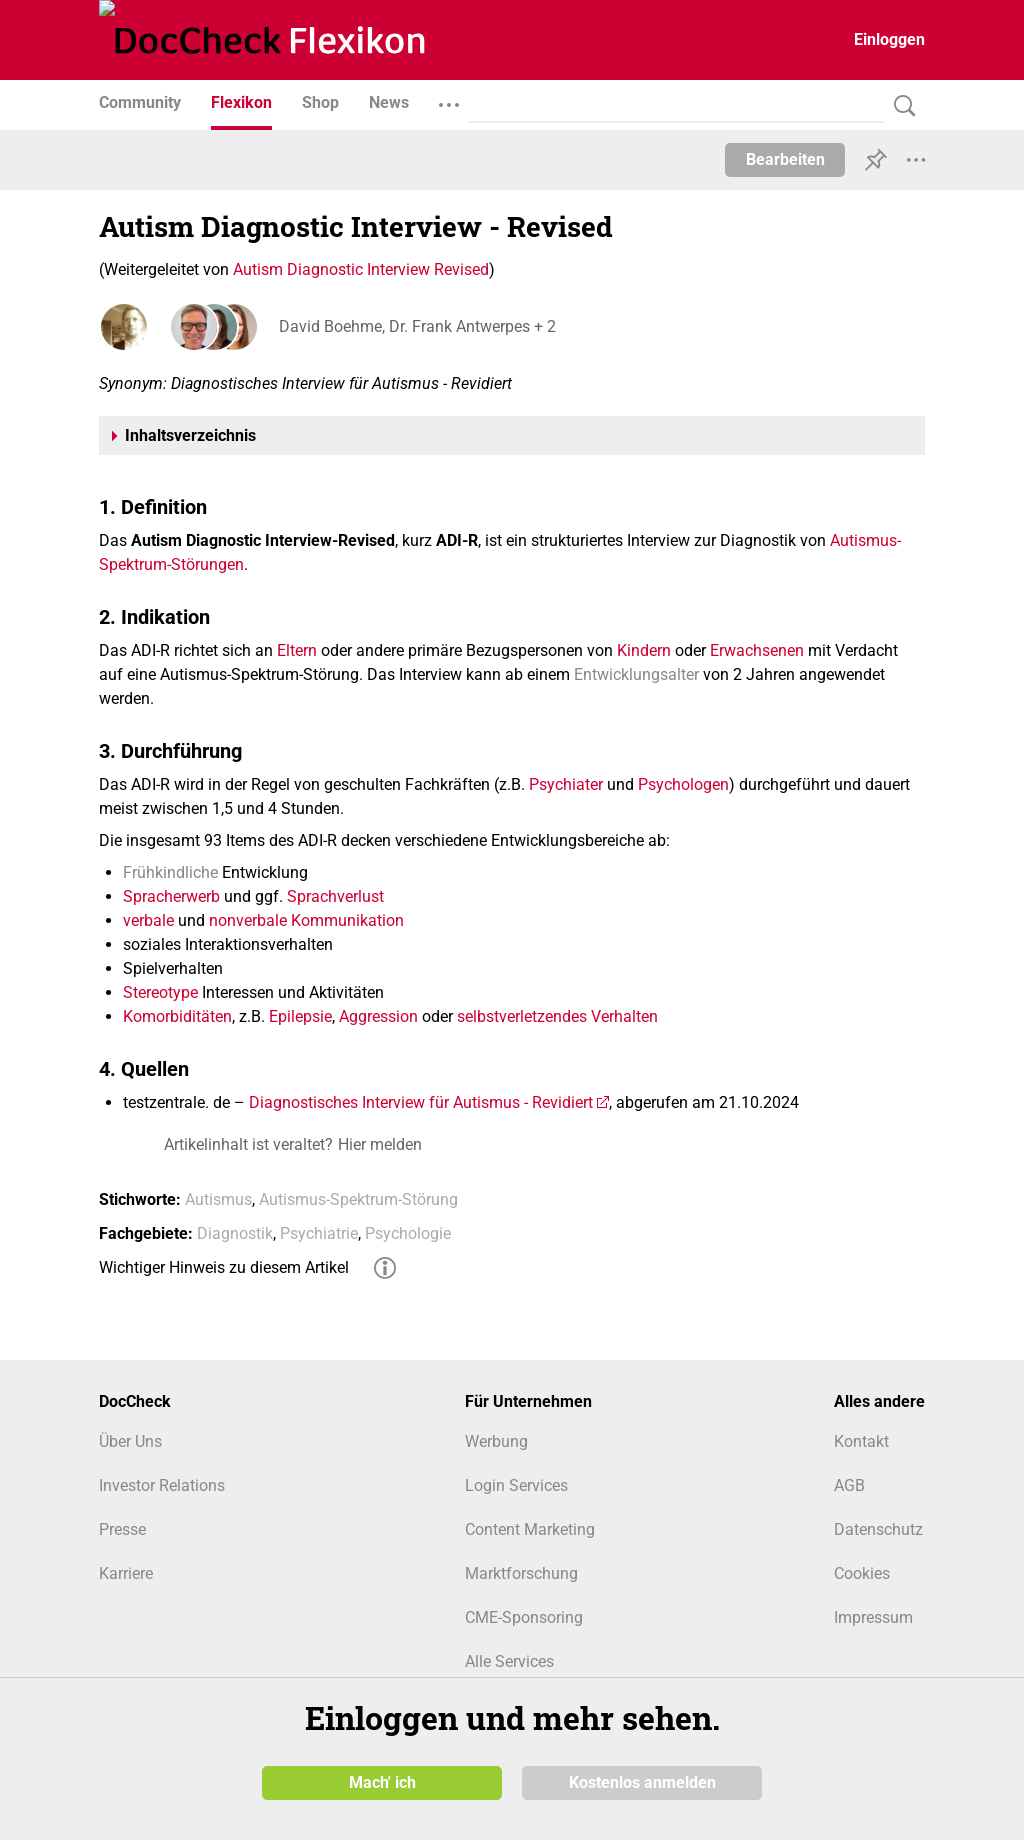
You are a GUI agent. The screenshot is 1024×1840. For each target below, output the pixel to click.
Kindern (644, 650)
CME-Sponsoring (524, 1617)
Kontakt (861, 1441)
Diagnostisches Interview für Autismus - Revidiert (421, 1102)
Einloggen (889, 39)
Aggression (378, 1016)
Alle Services (509, 1661)
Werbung (496, 1441)
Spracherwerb (171, 896)
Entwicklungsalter (636, 674)
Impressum (873, 1617)
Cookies (862, 1573)
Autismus (218, 1199)
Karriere (126, 1573)
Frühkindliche (170, 872)
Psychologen (683, 784)
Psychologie (408, 1233)
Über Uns (130, 1441)
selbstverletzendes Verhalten (557, 1016)
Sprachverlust (335, 896)
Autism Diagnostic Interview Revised (361, 269)
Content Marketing (530, 1529)
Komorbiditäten (177, 1016)
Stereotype (160, 992)
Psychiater (566, 784)
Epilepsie (300, 1016)
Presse (122, 1529)
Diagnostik (235, 1233)
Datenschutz (878, 1529)
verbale (148, 920)
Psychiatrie (319, 1233)
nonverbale (248, 920)
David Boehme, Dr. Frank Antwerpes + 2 (417, 326)
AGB (849, 1485)
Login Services (516, 1485)
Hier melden (380, 1144)
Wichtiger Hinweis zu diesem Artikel (224, 1267)
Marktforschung (521, 1573)
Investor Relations (162, 1485)
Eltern (297, 650)
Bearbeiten (785, 159)
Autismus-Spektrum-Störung (358, 1199)
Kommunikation (347, 920)
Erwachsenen (757, 650)
